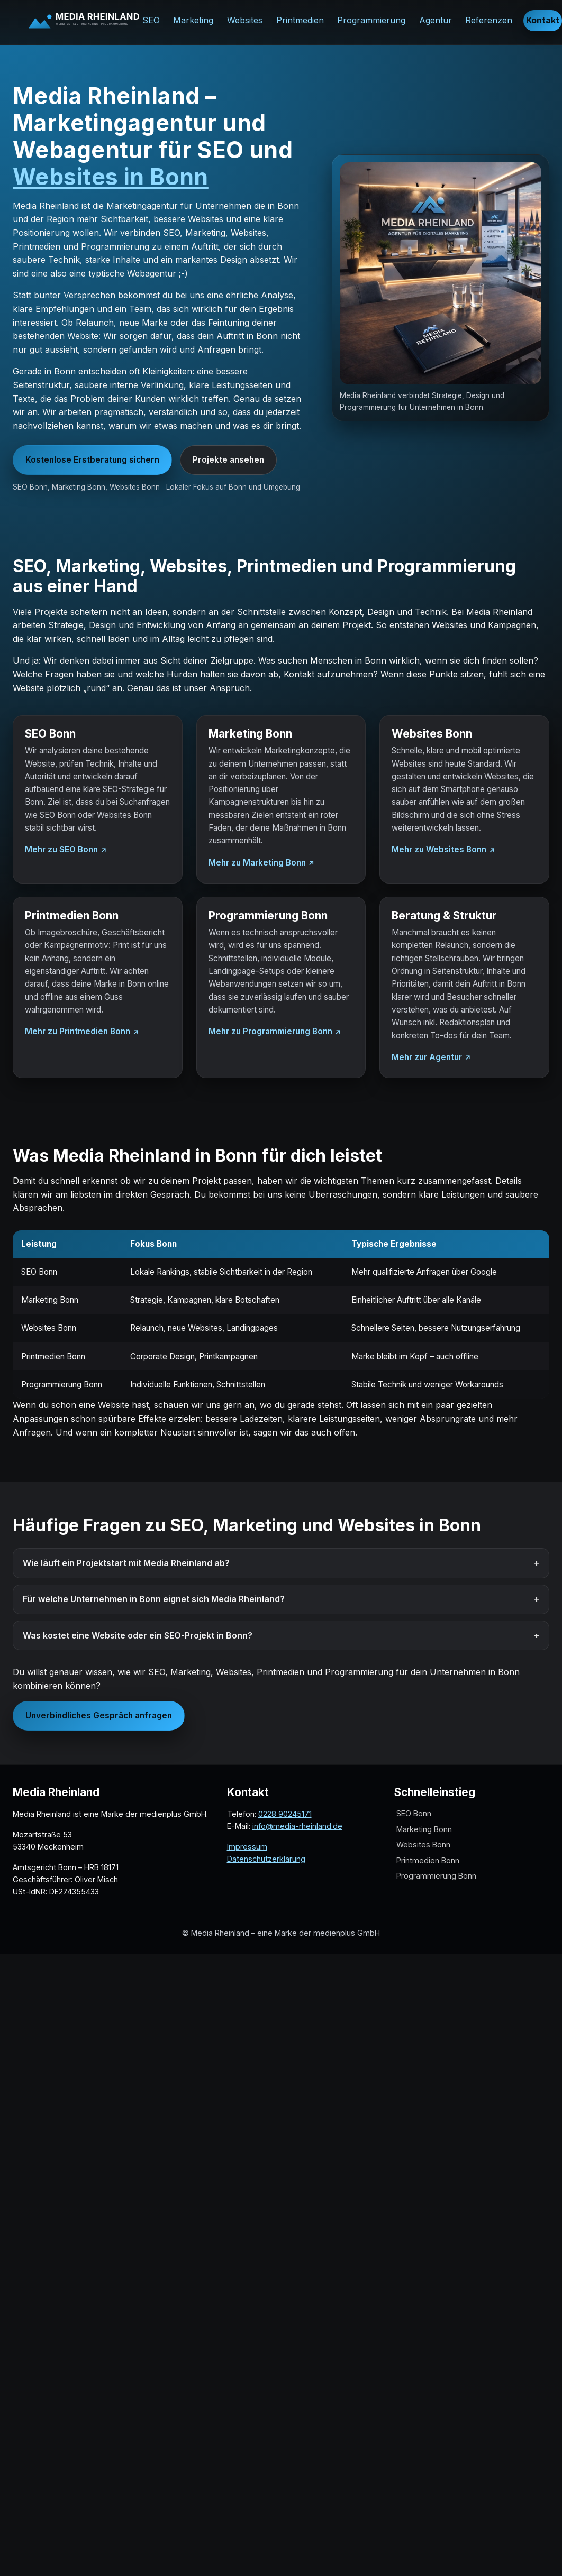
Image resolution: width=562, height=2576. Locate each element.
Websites (244, 20)
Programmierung (371, 20)
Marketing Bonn (424, 1829)
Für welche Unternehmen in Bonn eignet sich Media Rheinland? (154, 1599)
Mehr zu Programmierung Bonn (270, 1031)
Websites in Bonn (111, 176)
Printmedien (300, 20)
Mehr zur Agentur (427, 1057)
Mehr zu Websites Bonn (439, 849)
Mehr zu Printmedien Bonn (77, 1031)
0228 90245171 (285, 1813)
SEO (151, 20)
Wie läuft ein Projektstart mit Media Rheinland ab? (126, 1563)
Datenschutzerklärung (266, 1858)
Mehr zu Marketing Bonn (257, 863)
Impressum (247, 1846)
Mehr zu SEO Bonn (61, 849)
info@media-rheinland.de (297, 1825)
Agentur (435, 20)
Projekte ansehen (228, 460)
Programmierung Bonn (436, 1876)
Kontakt (542, 20)
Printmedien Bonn (427, 1860)
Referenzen (488, 20)
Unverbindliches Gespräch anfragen (98, 1715)
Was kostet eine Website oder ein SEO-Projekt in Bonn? (137, 1635)
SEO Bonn (413, 1813)
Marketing (193, 20)
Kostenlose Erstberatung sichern (92, 460)
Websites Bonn (423, 1845)
